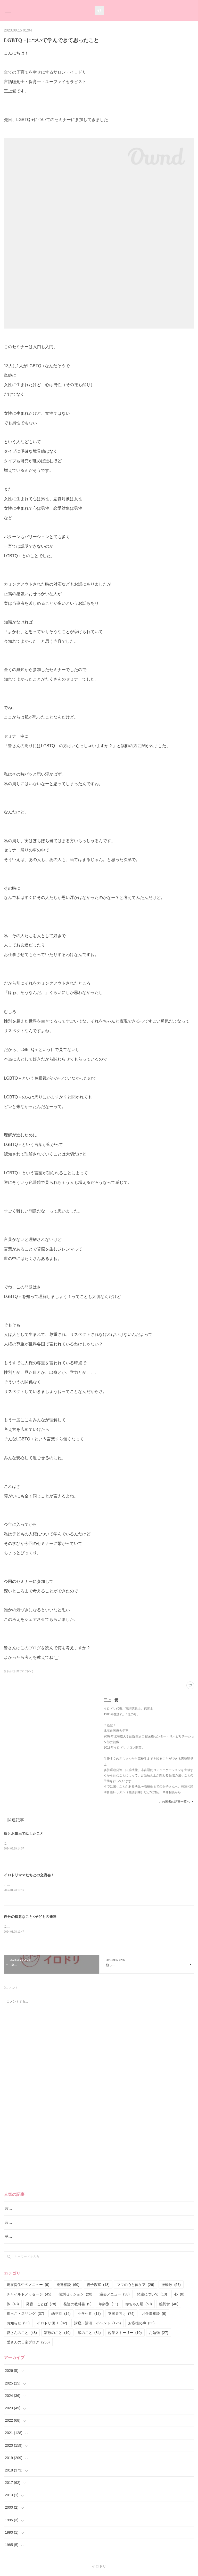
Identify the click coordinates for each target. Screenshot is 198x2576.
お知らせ (18, 2324)
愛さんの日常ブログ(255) (18, 1671)
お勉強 (158, 2334)
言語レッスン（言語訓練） (26, 2223)
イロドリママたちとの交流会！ (29, 1875)
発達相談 (67, 2286)
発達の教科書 (77, 2305)
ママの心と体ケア (135, 2286)
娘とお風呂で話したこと (24, 1833)
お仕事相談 (154, 2314)
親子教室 (98, 2286)
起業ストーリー (125, 2334)
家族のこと (57, 2334)
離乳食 (168, 2305)
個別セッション (75, 2295)
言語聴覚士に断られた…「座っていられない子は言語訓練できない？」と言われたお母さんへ (80, 2209)
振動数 (171, 2286)
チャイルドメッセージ (29, 2295)
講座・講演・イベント (97, 2324)
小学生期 (89, 2314)
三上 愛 (111, 1700)
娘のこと (89, 2334)
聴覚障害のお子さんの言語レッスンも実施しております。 (52, 2237)
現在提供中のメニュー (28, 2286)
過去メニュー (115, 2295)
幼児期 (61, 2314)
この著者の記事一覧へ (176, 1802)
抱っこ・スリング (25, 2314)
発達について (152, 2295)
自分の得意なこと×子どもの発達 (30, 1917)
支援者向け (121, 2314)
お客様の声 (141, 2324)
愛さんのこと (22, 2334)
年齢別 (108, 2305)
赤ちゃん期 (138, 2305)
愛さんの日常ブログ (28, 2343)
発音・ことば (41, 2305)
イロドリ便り (52, 2324)
